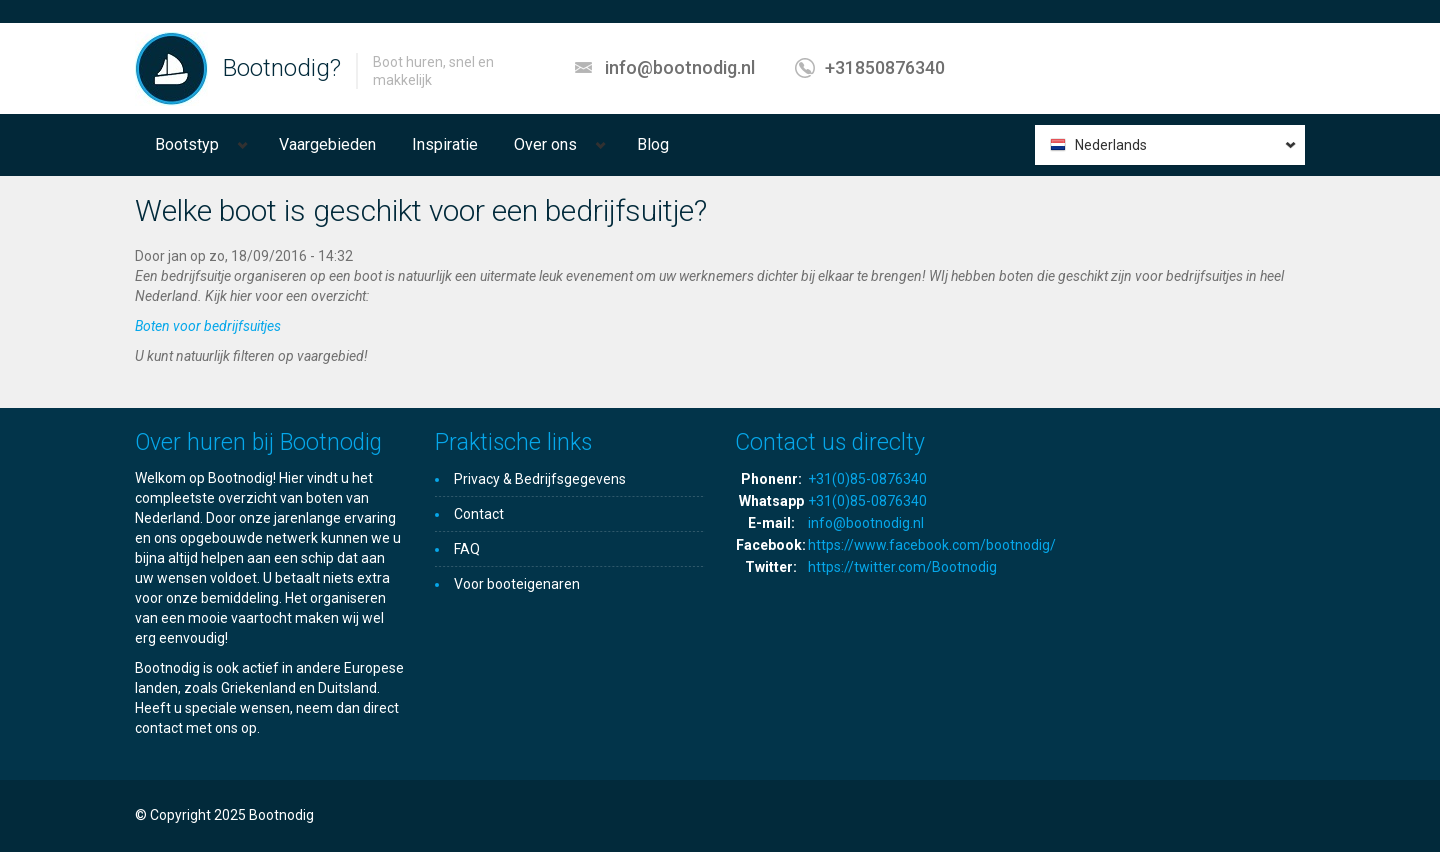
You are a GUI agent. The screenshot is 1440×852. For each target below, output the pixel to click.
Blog (653, 144)
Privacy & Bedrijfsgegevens (540, 479)
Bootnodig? (282, 68)
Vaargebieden (327, 144)
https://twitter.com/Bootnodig (902, 567)
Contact (479, 514)
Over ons (545, 144)
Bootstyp (187, 144)
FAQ (467, 549)
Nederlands (1111, 145)
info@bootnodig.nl (680, 67)
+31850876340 (885, 67)
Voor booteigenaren (517, 584)
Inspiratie (445, 144)
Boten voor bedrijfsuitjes (208, 326)
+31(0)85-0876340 (867, 479)
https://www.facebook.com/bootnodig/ (932, 545)
